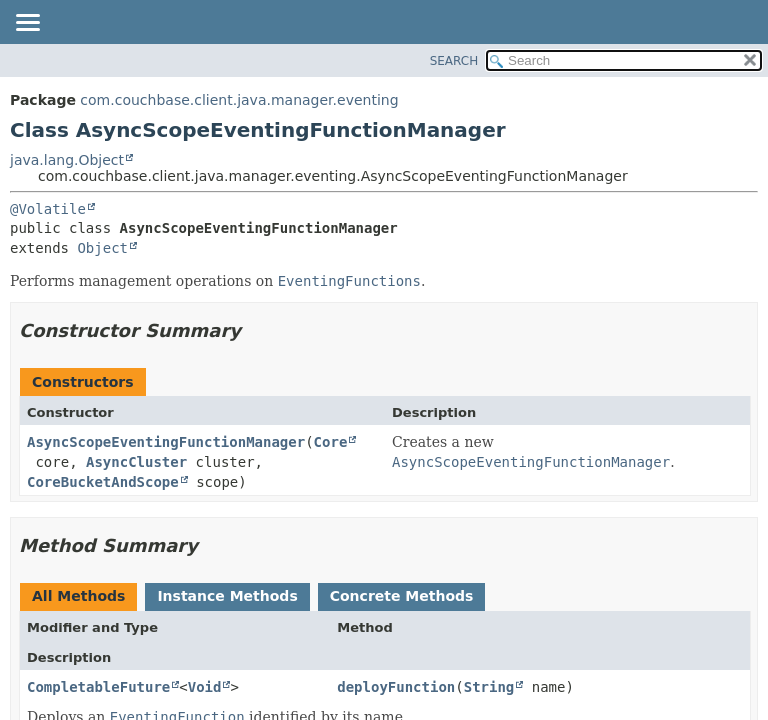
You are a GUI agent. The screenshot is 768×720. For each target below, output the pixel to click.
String (489, 687)
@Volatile (48, 209)
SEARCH (454, 61)
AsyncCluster (136, 462)
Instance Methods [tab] (227, 596)
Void (205, 687)
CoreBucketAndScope (103, 482)
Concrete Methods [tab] (402, 596)
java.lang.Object (67, 160)
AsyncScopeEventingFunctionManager (166, 442)
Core (331, 442)
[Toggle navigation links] (27, 24)
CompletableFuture (98, 687)
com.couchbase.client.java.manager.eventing (239, 100)
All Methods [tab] (78, 596)
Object (102, 248)
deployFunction (396, 687)
